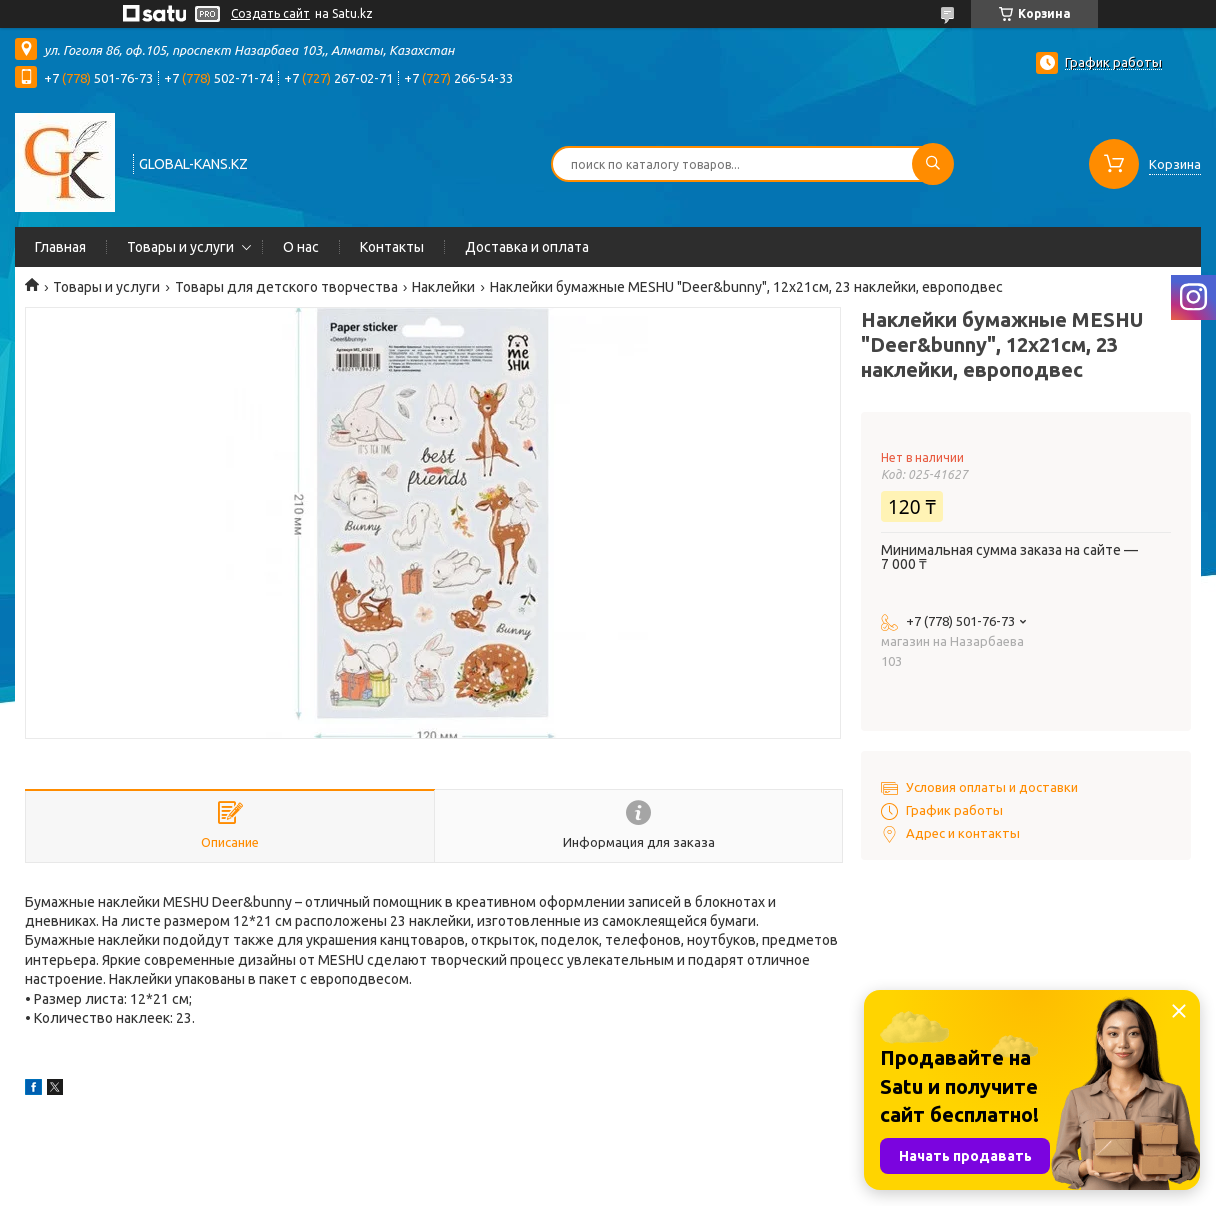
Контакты (392, 247)
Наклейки (443, 287)
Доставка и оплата (527, 247)
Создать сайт (270, 13)
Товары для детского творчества (286, 287)
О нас (301, 247)
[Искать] (933, 164)
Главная (60, 247)
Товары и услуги (180, 247)
